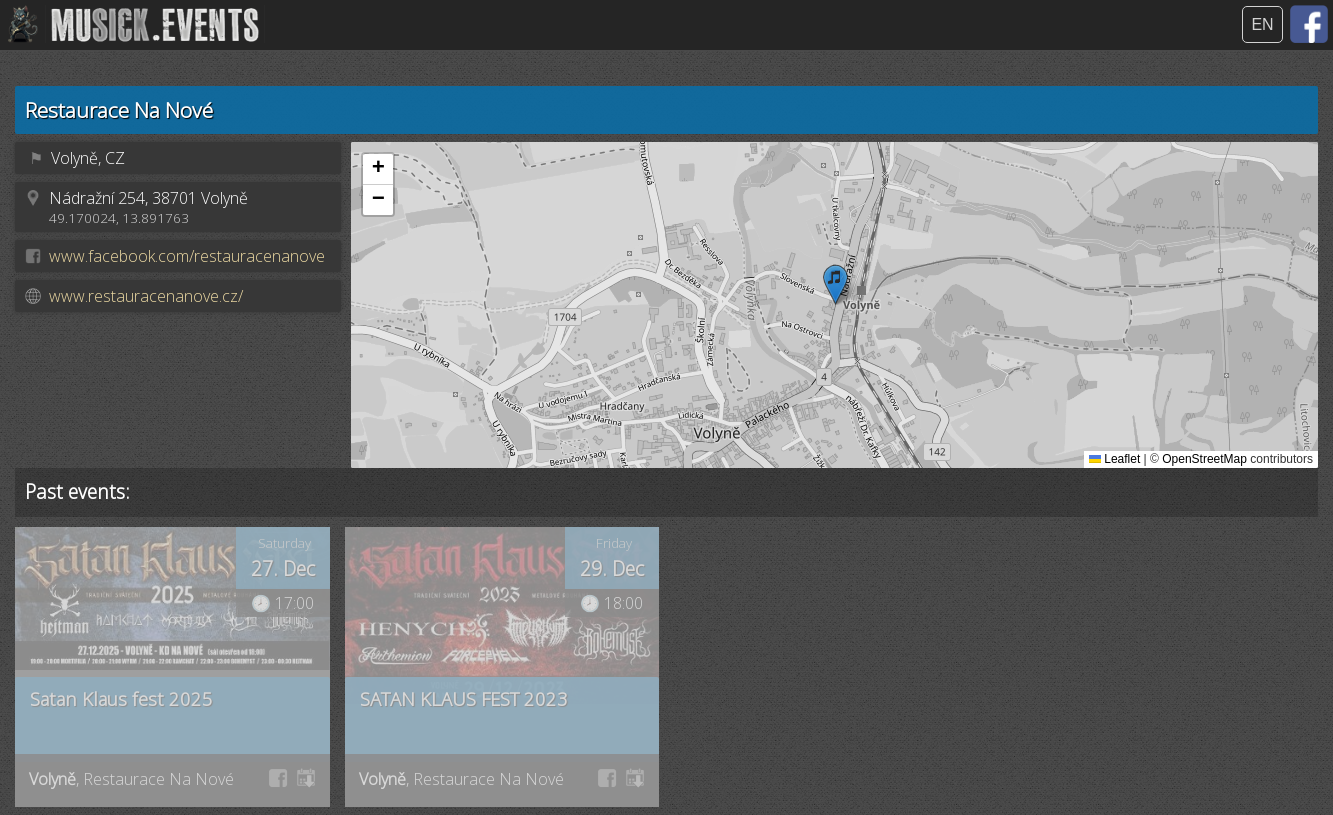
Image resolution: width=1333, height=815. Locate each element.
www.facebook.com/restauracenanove (187, 256)
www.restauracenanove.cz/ (146, 296)
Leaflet (1114, 459)
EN (1262, 24)
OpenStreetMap (1204, 459)
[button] (835, 284)
